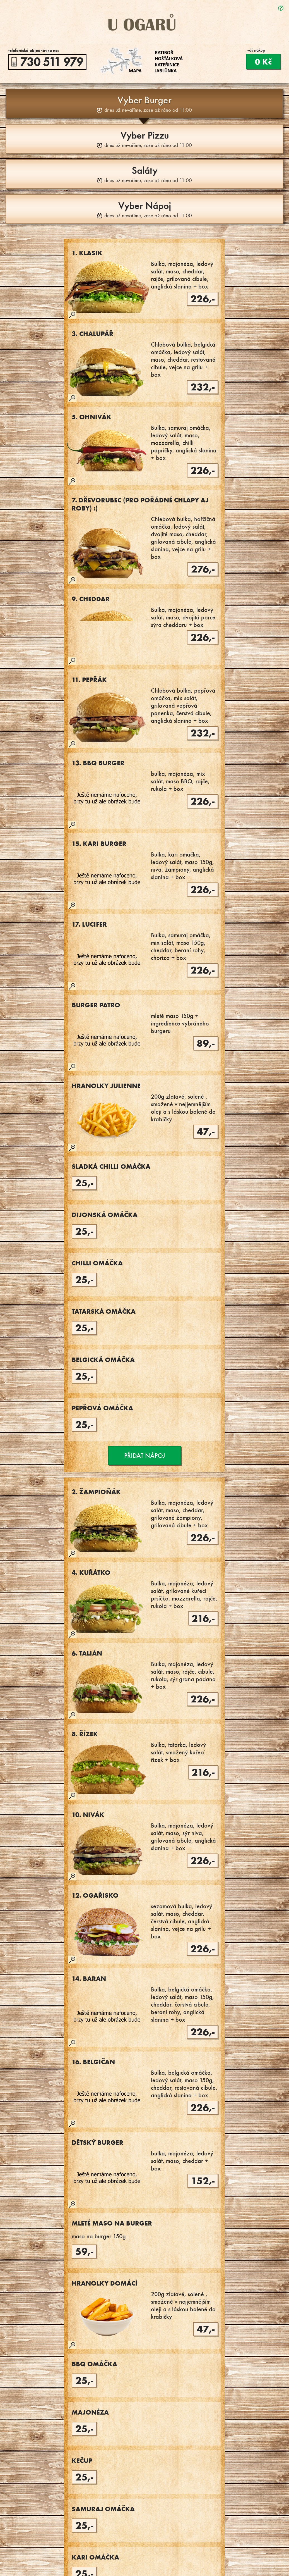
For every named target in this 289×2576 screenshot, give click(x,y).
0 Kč (263, 61)
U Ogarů (144, 22)
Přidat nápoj (144, 1455)
